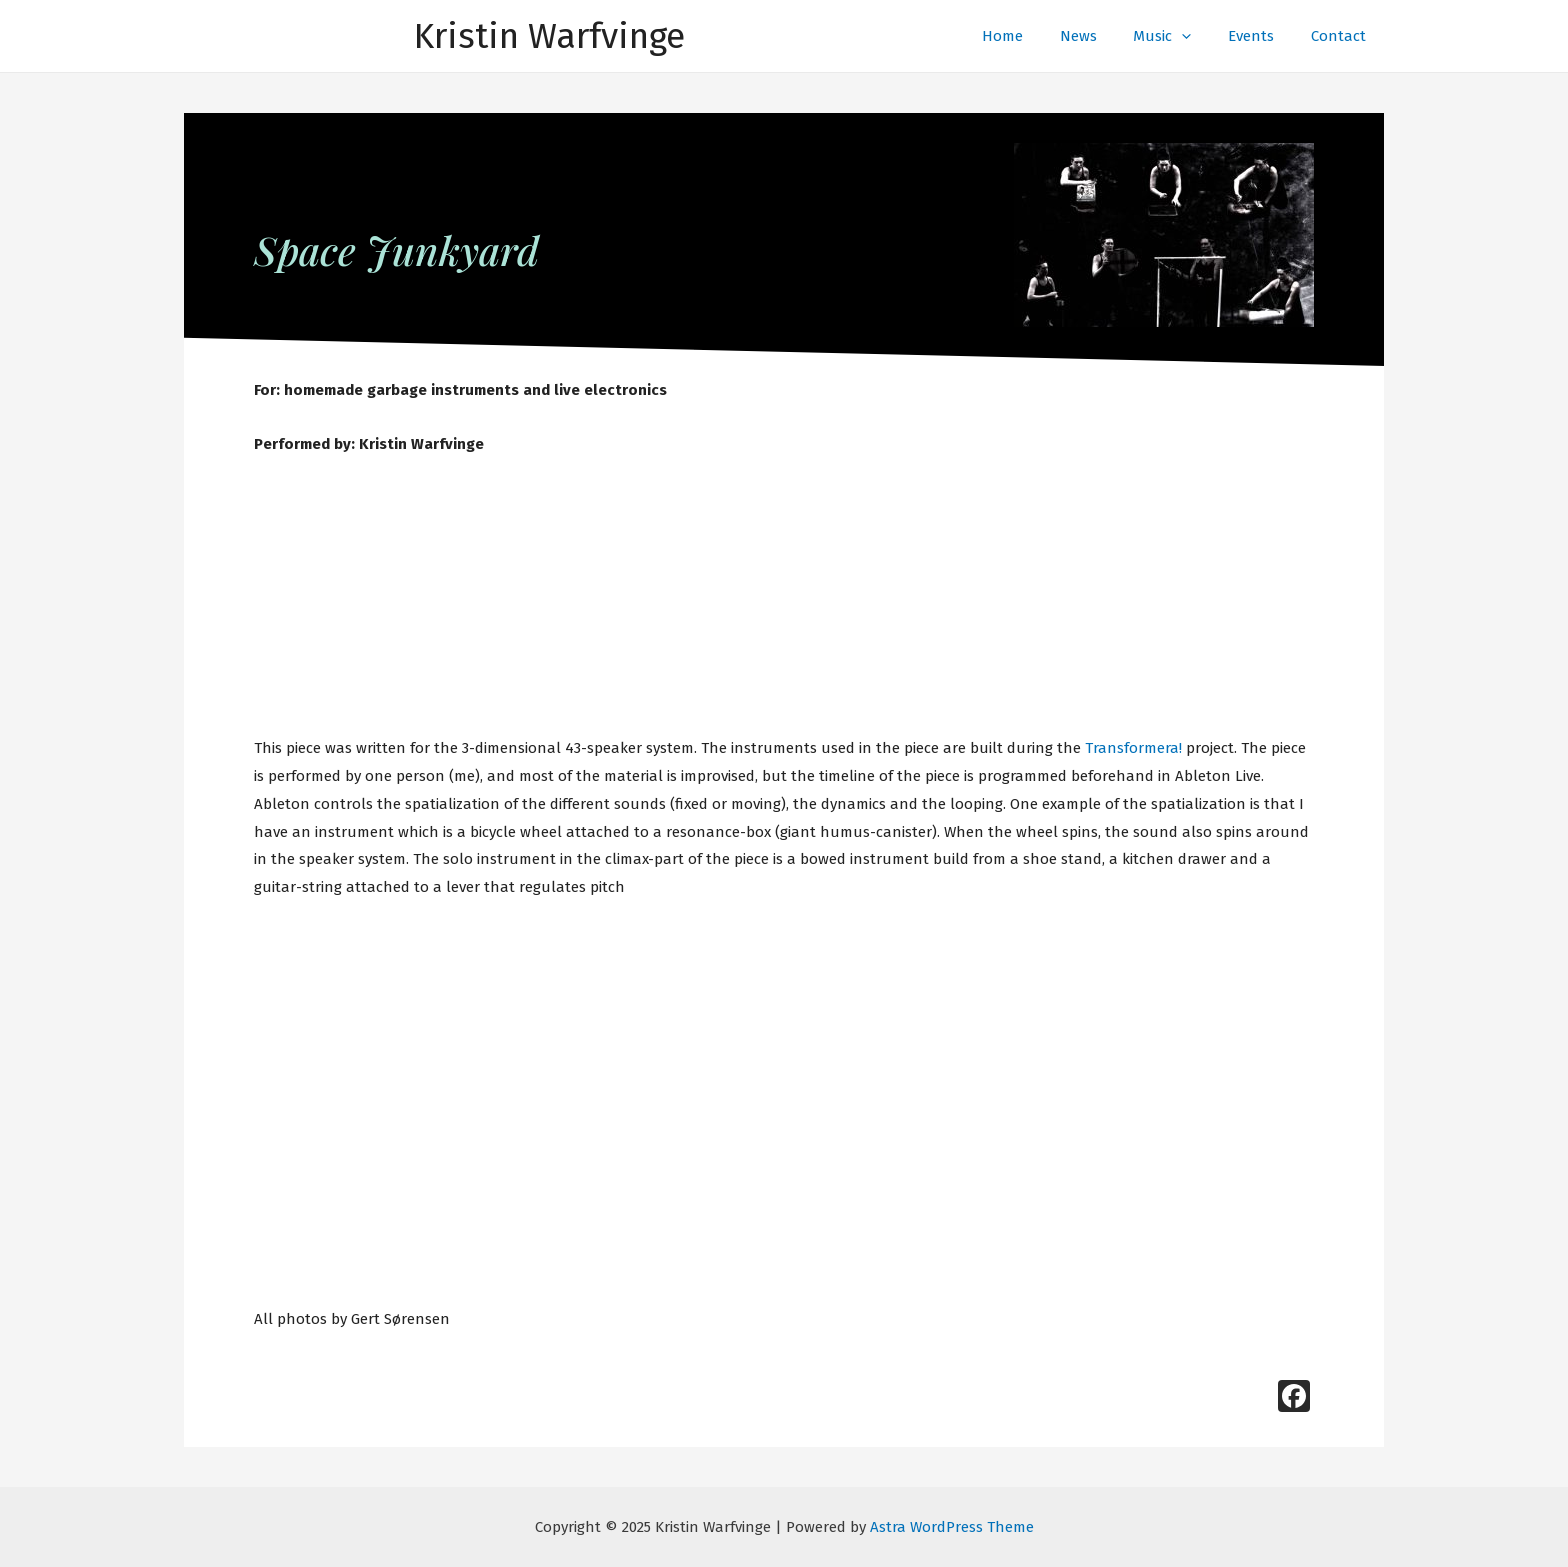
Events (1261, 36)
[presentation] (1198, 36)
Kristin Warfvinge (549, 36)
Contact (1341, 36)
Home (1032, 36)
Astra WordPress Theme (952, 1527)
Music (1179, 36)
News (1101, 36)
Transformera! (1133, 748)
